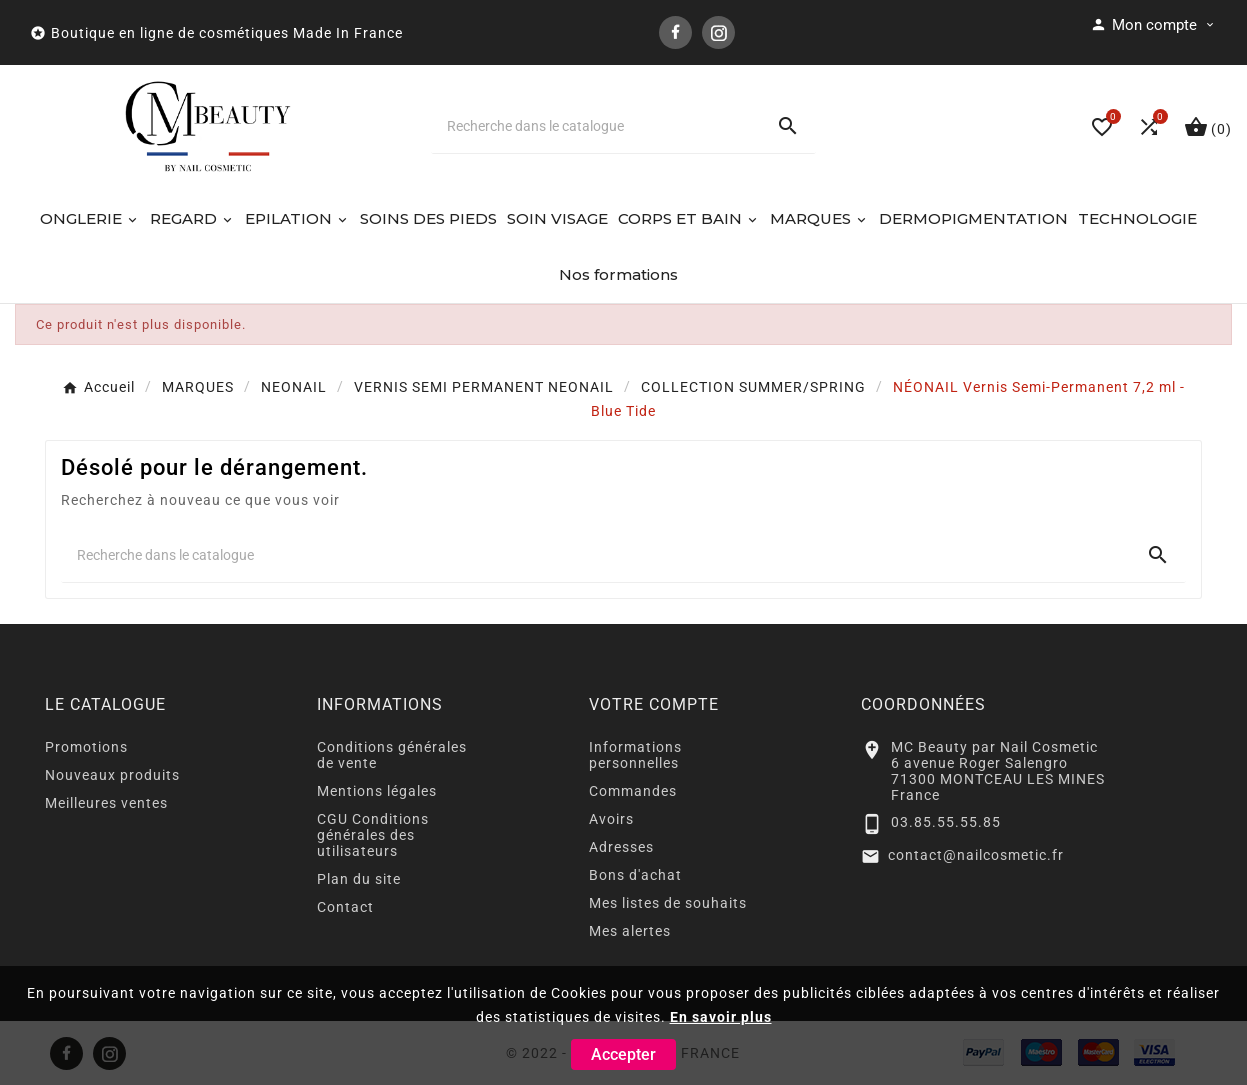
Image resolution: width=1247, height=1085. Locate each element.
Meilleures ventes (106, 803)
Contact (345, 907)
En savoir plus (721, 1017)
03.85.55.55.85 (946, 822)
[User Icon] (1153, 25)
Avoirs (611, 819)
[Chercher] (596, 126)
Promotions (86, 747)
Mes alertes (630, 931)
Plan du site (359, 879)
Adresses (621, 847)
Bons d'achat (635, 875)
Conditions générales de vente (392, 755)
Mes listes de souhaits (668, 903)
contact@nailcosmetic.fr (976, 855)
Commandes (633, 791)
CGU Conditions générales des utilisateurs (373, 835)
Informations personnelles (635, 755)
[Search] (788, 126)
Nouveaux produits (112, 775)
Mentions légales (377, 791)
